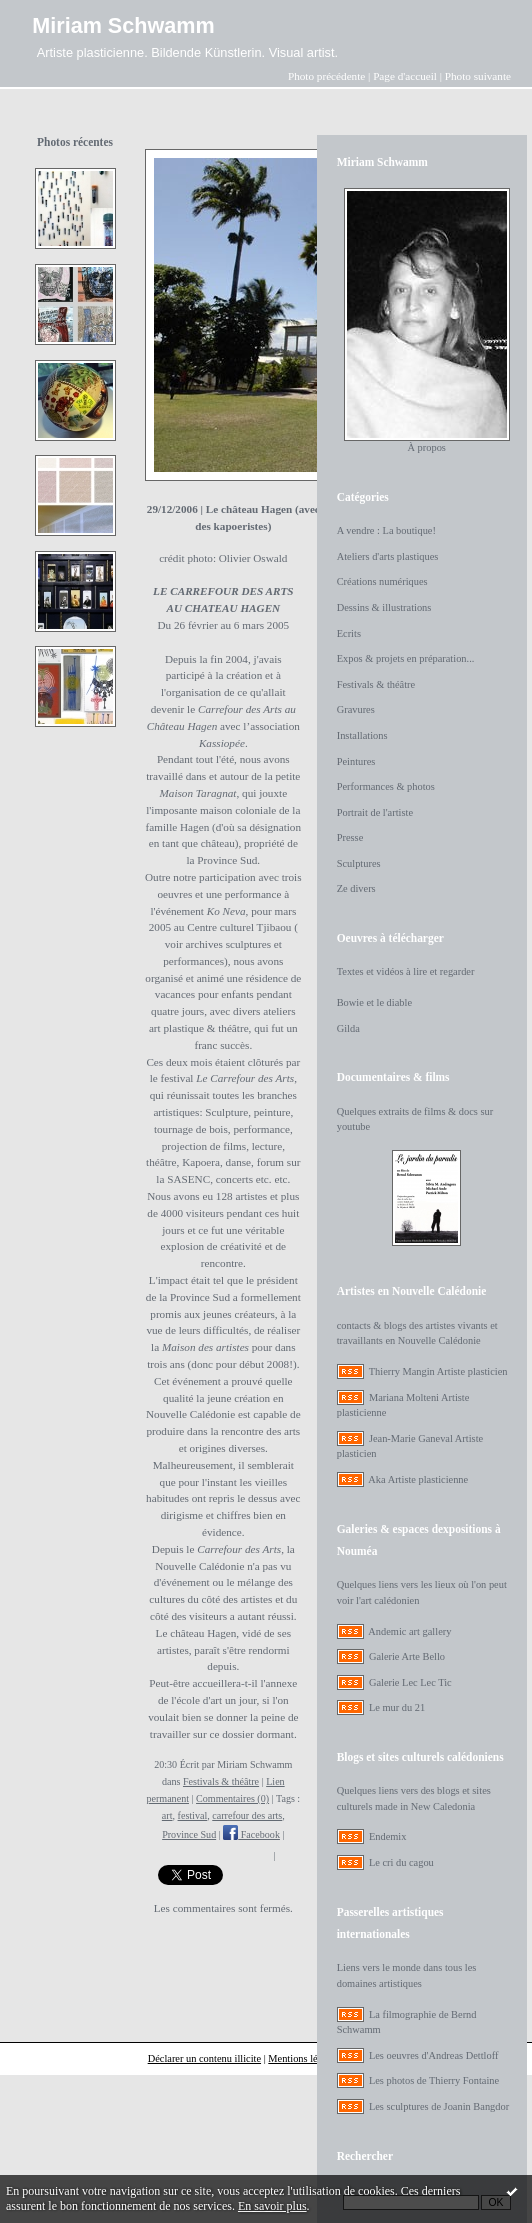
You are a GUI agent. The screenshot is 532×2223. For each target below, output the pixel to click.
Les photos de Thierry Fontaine (434, 2080)
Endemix (388, 1836)
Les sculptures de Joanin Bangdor (439, 2106)
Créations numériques (382, 581)
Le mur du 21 (397, 1707)
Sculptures (359, 863)
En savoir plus (272, 2206)
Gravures (356, 709)
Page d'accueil (405, 76)
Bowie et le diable (374, 1002)
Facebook (251, 1834)
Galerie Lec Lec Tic (410, 1682)
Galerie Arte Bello (407, 1656)
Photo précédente (326, 76)
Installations (362, 735)
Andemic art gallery (409, 1631)
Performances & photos (386, 786)
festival (193, 1815)
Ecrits (349, 633)
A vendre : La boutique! (386, 530)
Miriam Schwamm (123, 25)
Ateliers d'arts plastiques (388, 556)
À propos (426, 447)
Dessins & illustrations (384, 607)
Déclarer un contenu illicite (204, 2058)
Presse (350, 837)
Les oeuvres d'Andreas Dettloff (434, 2055)
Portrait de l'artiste (375, 812)
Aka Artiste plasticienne (418, 1479)
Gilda (348, 1028)
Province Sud (189, 1834)
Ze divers (356, 888)
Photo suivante (478, 76)
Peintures (356, 761)
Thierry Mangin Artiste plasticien (438, 1371)
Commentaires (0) (232, 1798)
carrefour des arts (247, 1815)
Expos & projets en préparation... (406, 658)
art (167, 1815)
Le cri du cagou (401, 1862)
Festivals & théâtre (221, 1781)
